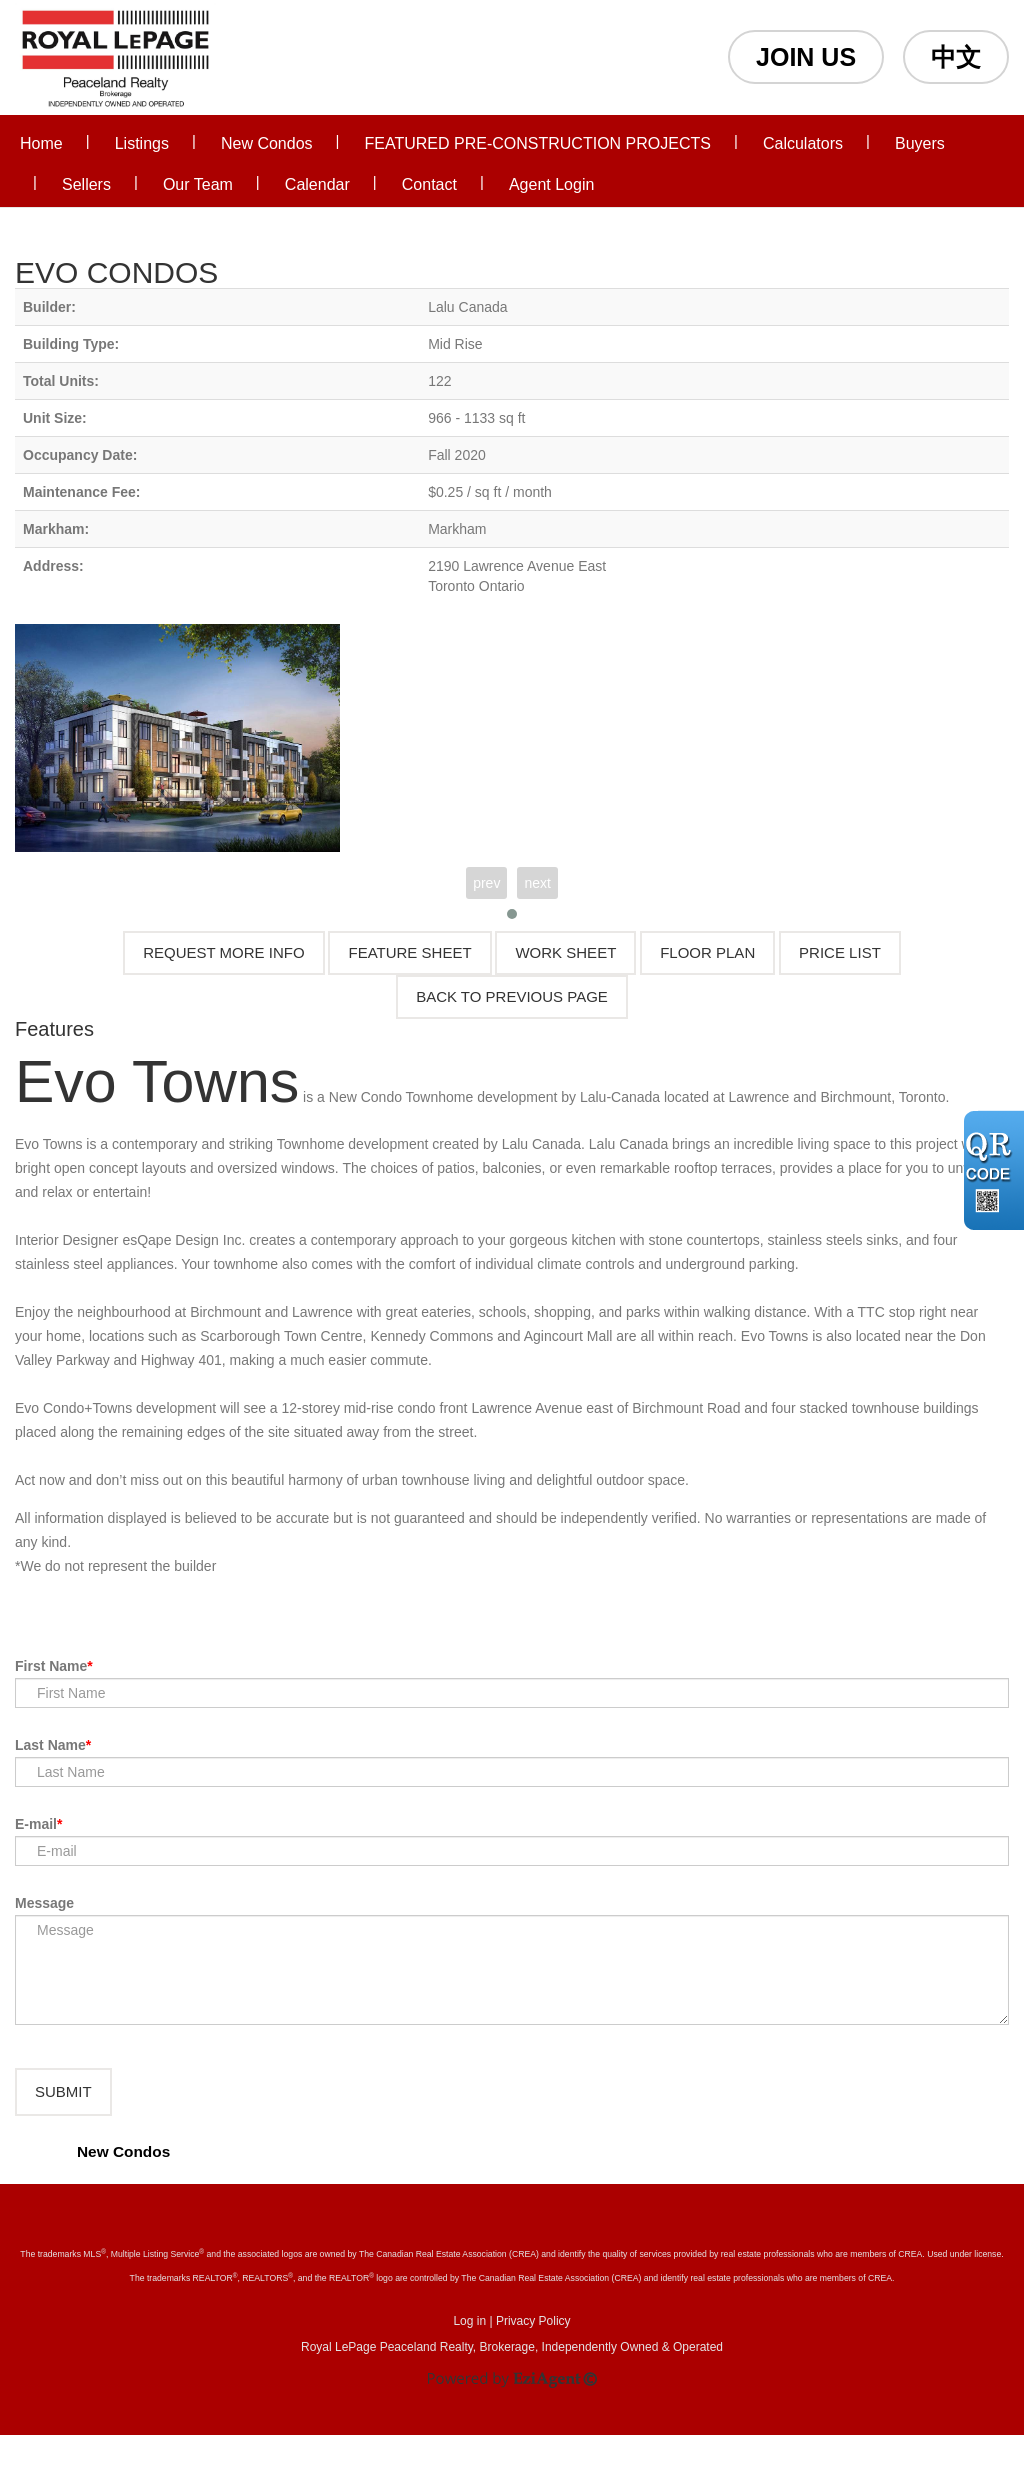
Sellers (86, 184)
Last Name (50, 1745)
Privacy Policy (533, 2352)
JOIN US (806, 57)
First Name (51, 1666)
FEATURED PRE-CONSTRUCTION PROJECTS (538, 143)
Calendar (317, 184)
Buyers (920, 143)
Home (41, 143)
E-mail (36, 1824)
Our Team (198, 184)
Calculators (803, 143)
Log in (469, 2352)
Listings (142, 143)
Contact (429, 184)
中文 (956, 57)
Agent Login (551, 184)
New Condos (267, 143)
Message (44, 1903)
